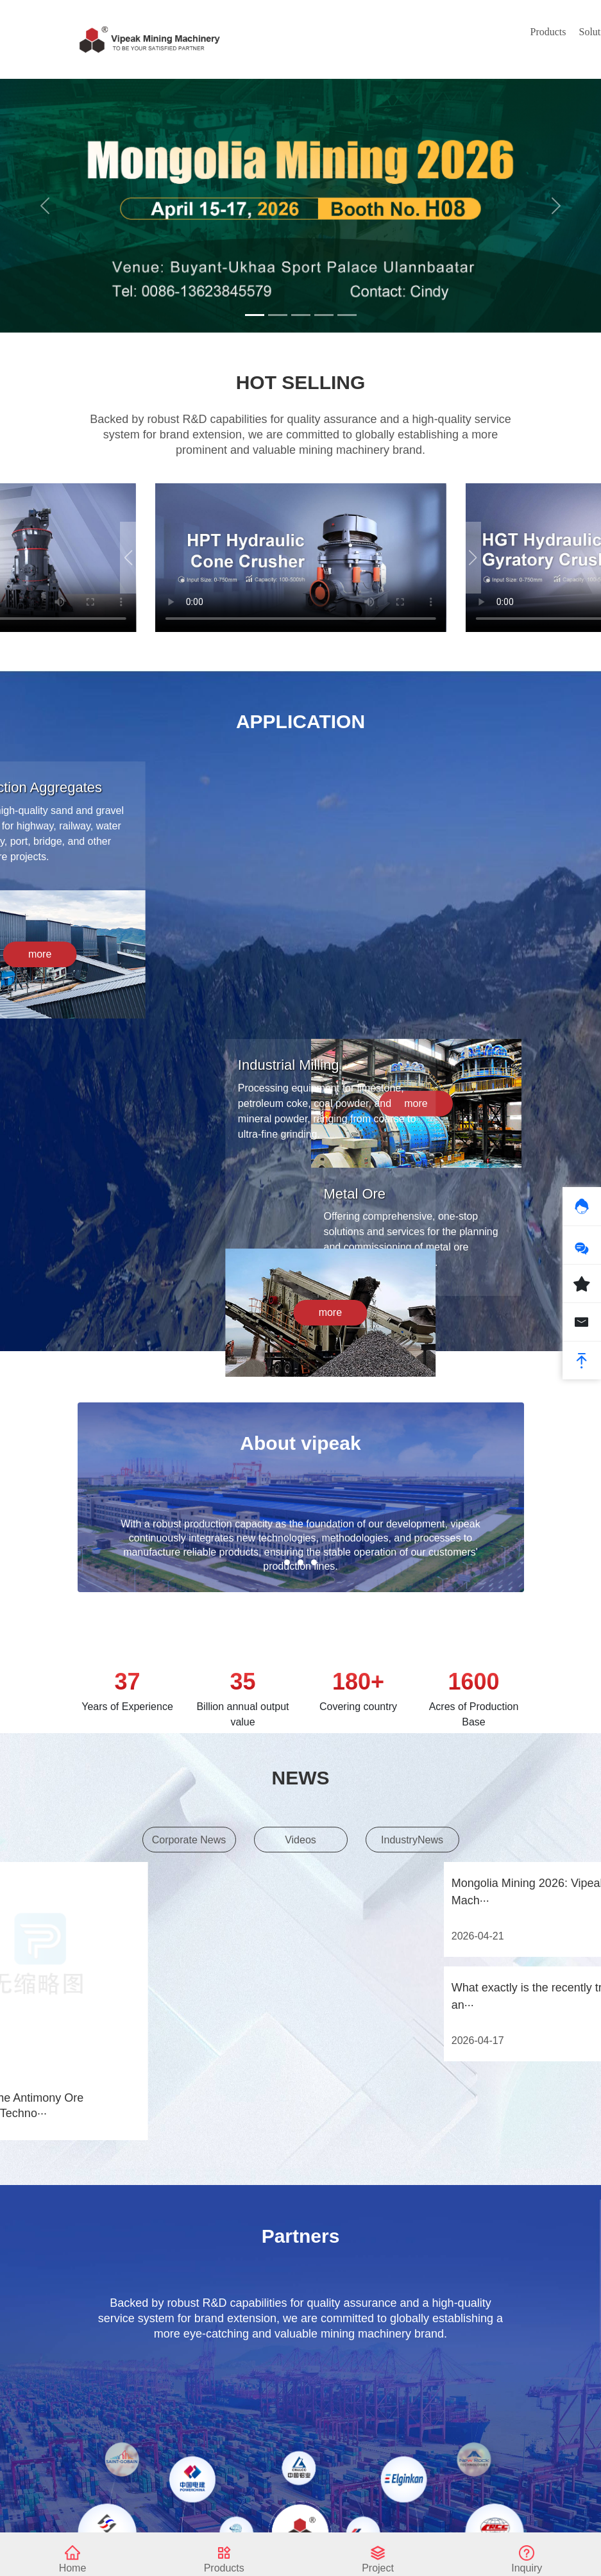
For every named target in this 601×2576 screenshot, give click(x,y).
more (384, 1342)
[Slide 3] (300, 315)
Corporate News (189, 1846)
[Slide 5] (347, 315)
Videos (300, 1846)
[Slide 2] (277, 315)
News (345, 31)
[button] (472, 558)
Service (418, 31)
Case (381, 31)
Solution (304, 31)
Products (256, 31)
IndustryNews (412, 1846)
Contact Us (502, 39)
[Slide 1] (254, 315)
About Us (460, 39)
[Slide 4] (324, 315)
